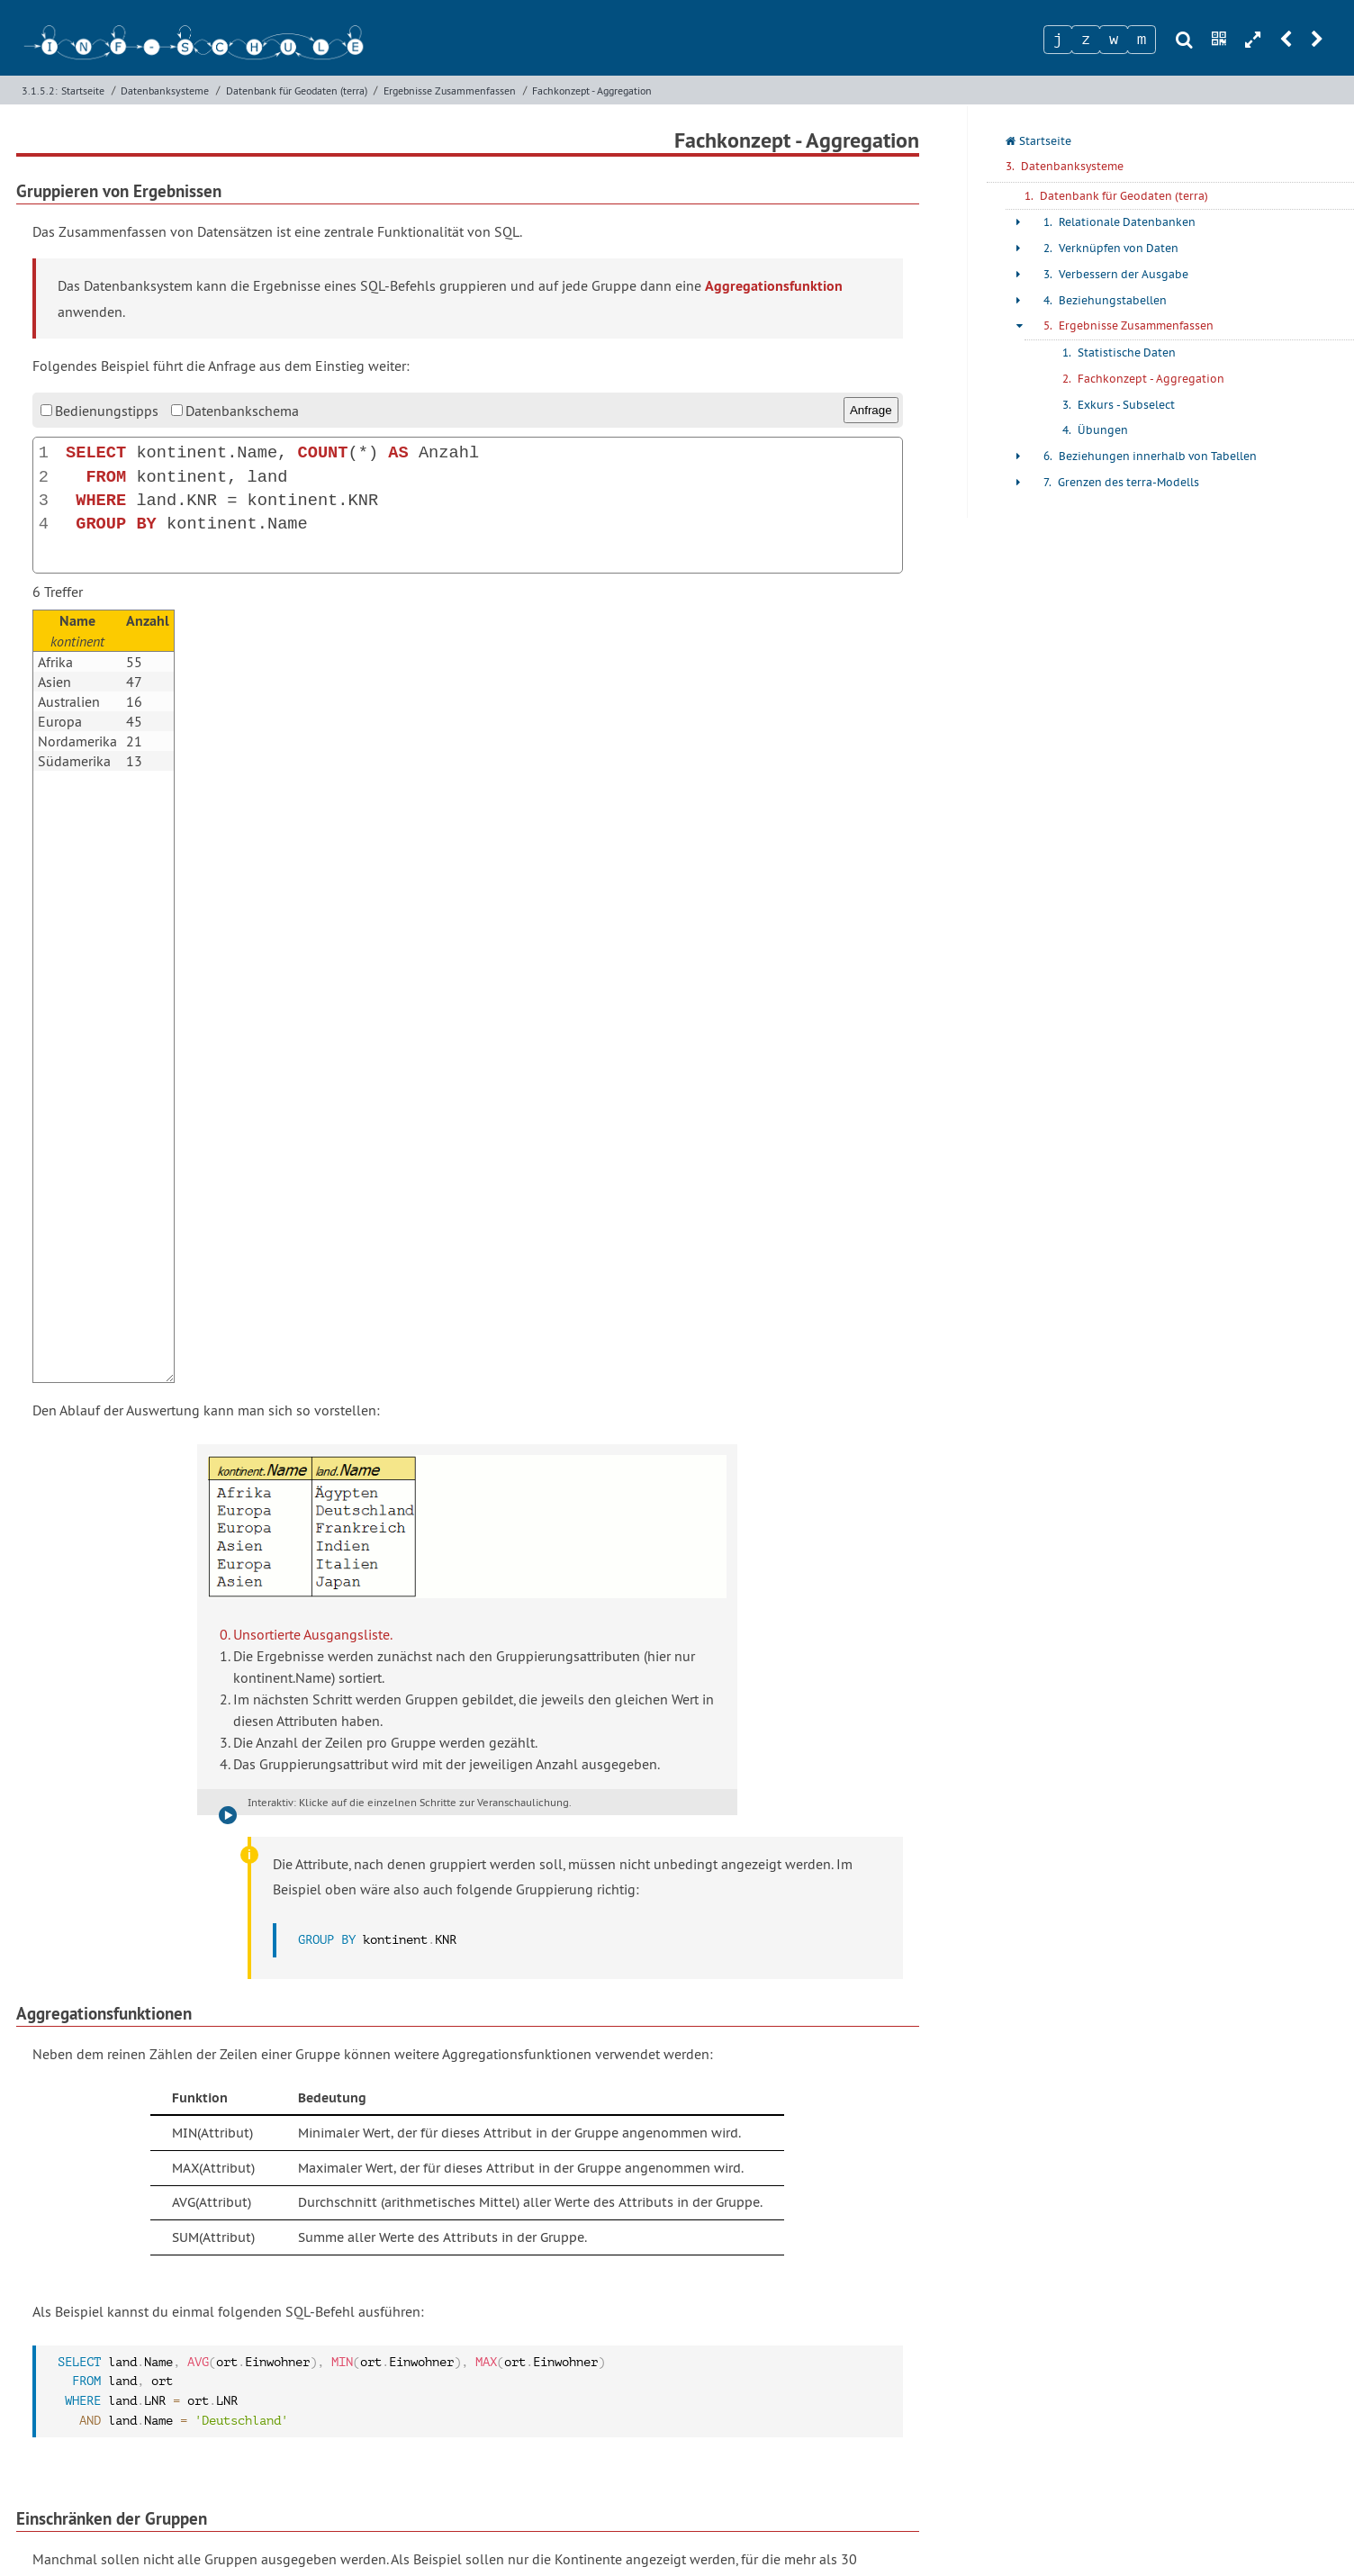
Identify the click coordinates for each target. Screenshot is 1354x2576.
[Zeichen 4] (1141, 39)
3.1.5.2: (40, 90)
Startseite (82, 90)
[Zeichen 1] (1057, 39)
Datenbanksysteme (165, 90)
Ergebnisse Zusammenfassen (450, 90)
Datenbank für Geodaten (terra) (296, 90)
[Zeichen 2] (1085, 39)
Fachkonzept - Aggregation (592, 90)
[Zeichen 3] (1113, 39)
